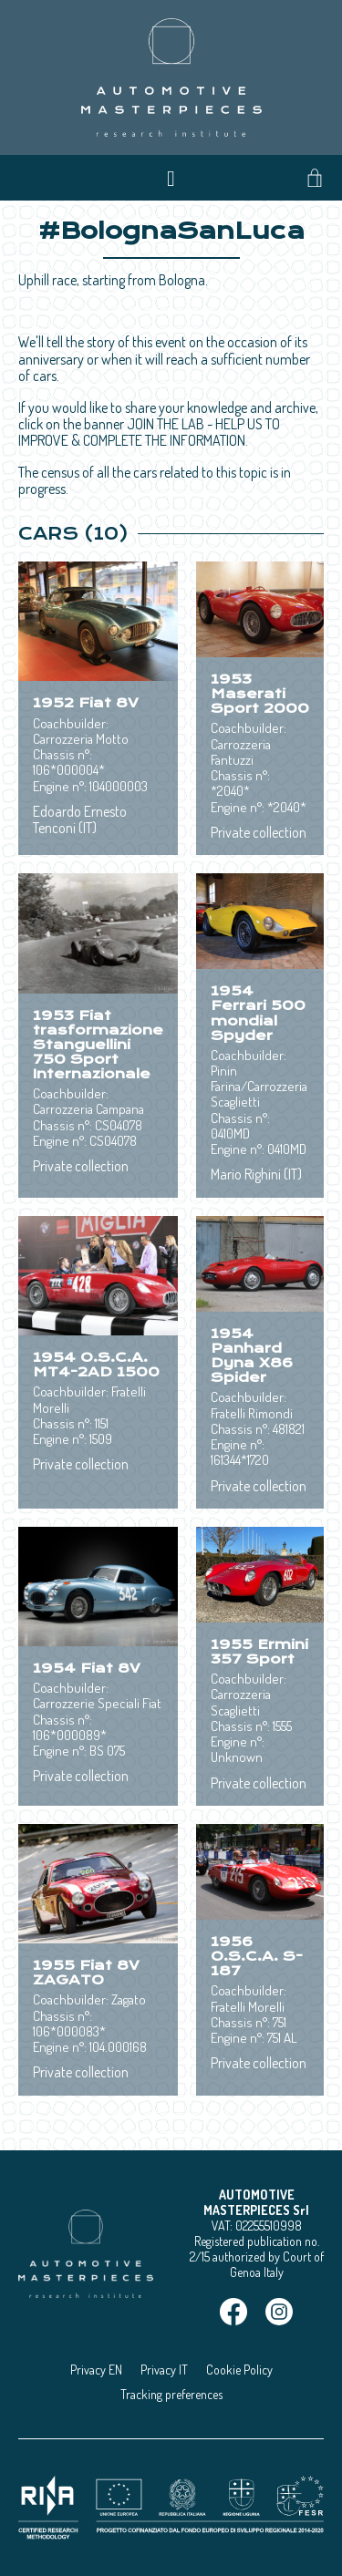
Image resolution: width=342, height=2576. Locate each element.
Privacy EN (96, 2369)
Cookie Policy (239, 2369)
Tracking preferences (171, 2394)
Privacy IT (164, 2369)
